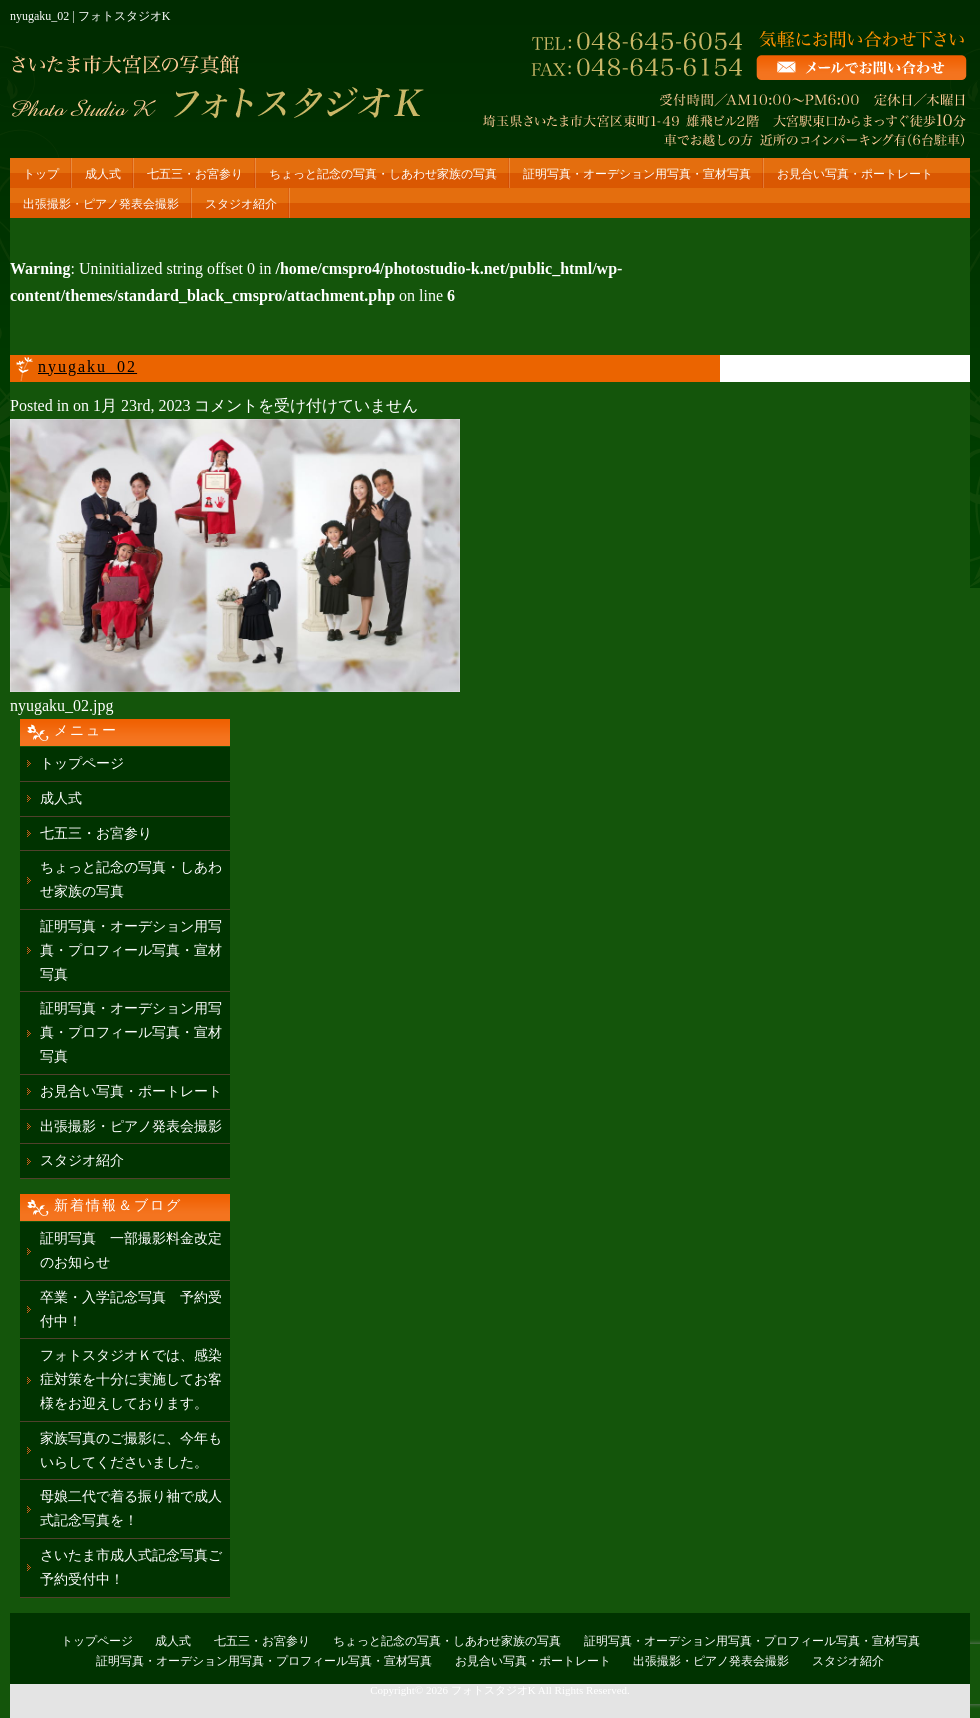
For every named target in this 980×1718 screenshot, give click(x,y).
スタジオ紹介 (241, 204)
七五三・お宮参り (195, 174)
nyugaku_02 (87, 366)
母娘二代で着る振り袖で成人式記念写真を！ (131, 1508)
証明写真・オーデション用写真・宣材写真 (637, 174)
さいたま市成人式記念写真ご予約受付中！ (131, 1567)
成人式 (103, 174)
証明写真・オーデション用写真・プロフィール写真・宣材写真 (131, 950)
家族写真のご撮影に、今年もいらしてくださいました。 (131, 1450)
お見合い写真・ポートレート (855, 174)
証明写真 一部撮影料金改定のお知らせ (131, 1250)
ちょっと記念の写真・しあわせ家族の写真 (383, 174)
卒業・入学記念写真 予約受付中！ (131, 1309)
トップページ (82, 763)
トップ (41, 174)
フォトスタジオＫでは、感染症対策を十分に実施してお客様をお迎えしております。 (131, 1379)
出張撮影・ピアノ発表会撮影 (101, 204)
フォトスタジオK (493, 1690)
